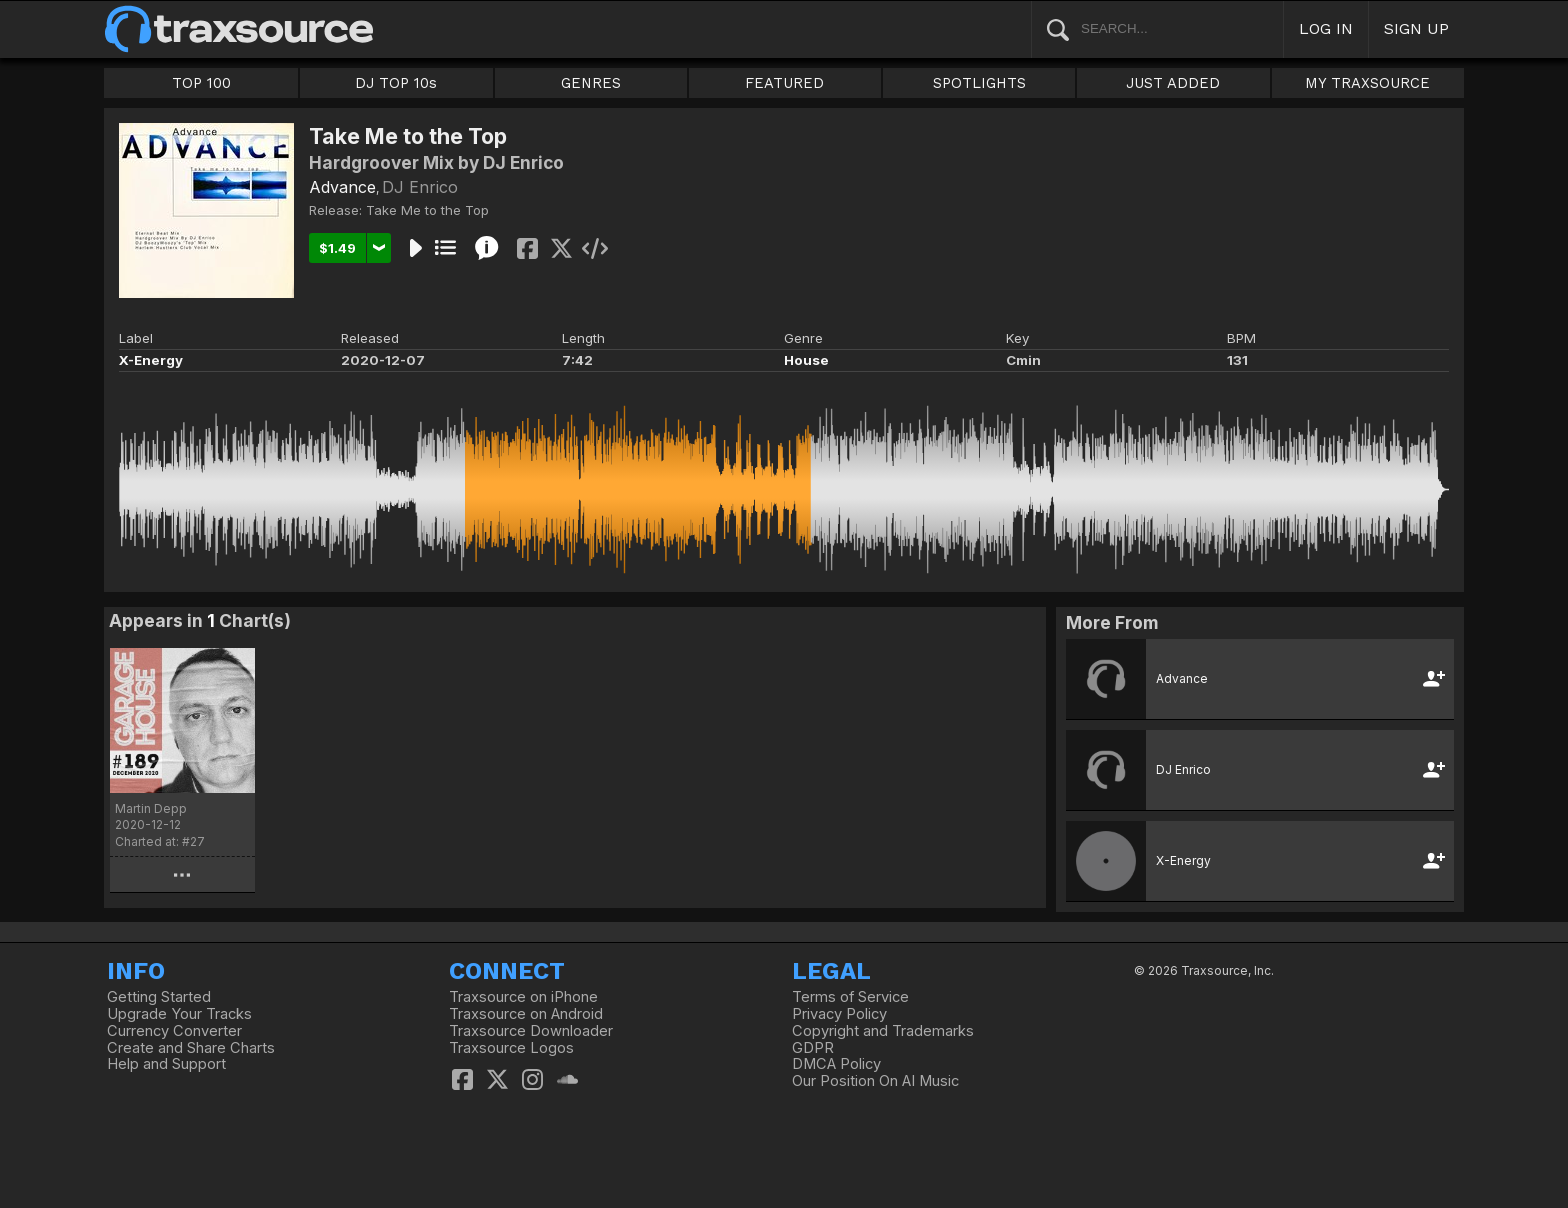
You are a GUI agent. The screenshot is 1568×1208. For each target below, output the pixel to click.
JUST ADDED (1173, 83)
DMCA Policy (836, 1064)
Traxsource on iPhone (523, 997)
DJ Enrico (420, 187)
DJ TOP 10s (396, 83)
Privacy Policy (839, 1014)
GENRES (591, 83)
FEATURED (784, 83)
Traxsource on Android (526, 1014)
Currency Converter (174, 1031)
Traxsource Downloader (531, 1031)
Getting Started (159, 997)
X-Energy (151, 360)
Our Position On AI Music (875, 1081)
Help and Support (166, 1064)
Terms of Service (850, 997)
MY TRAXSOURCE (1367, 83)
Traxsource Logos (511, 1048)
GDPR (813, 1048)
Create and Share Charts (191, 1048)
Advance (342, 187)
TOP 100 (201, 83)
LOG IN (1326, 28)
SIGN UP (1416, 28)
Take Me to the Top (427, 210)
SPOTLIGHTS (979, 83)
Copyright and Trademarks (883, 1031)
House (806, 360)
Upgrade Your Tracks (179, 1014)
